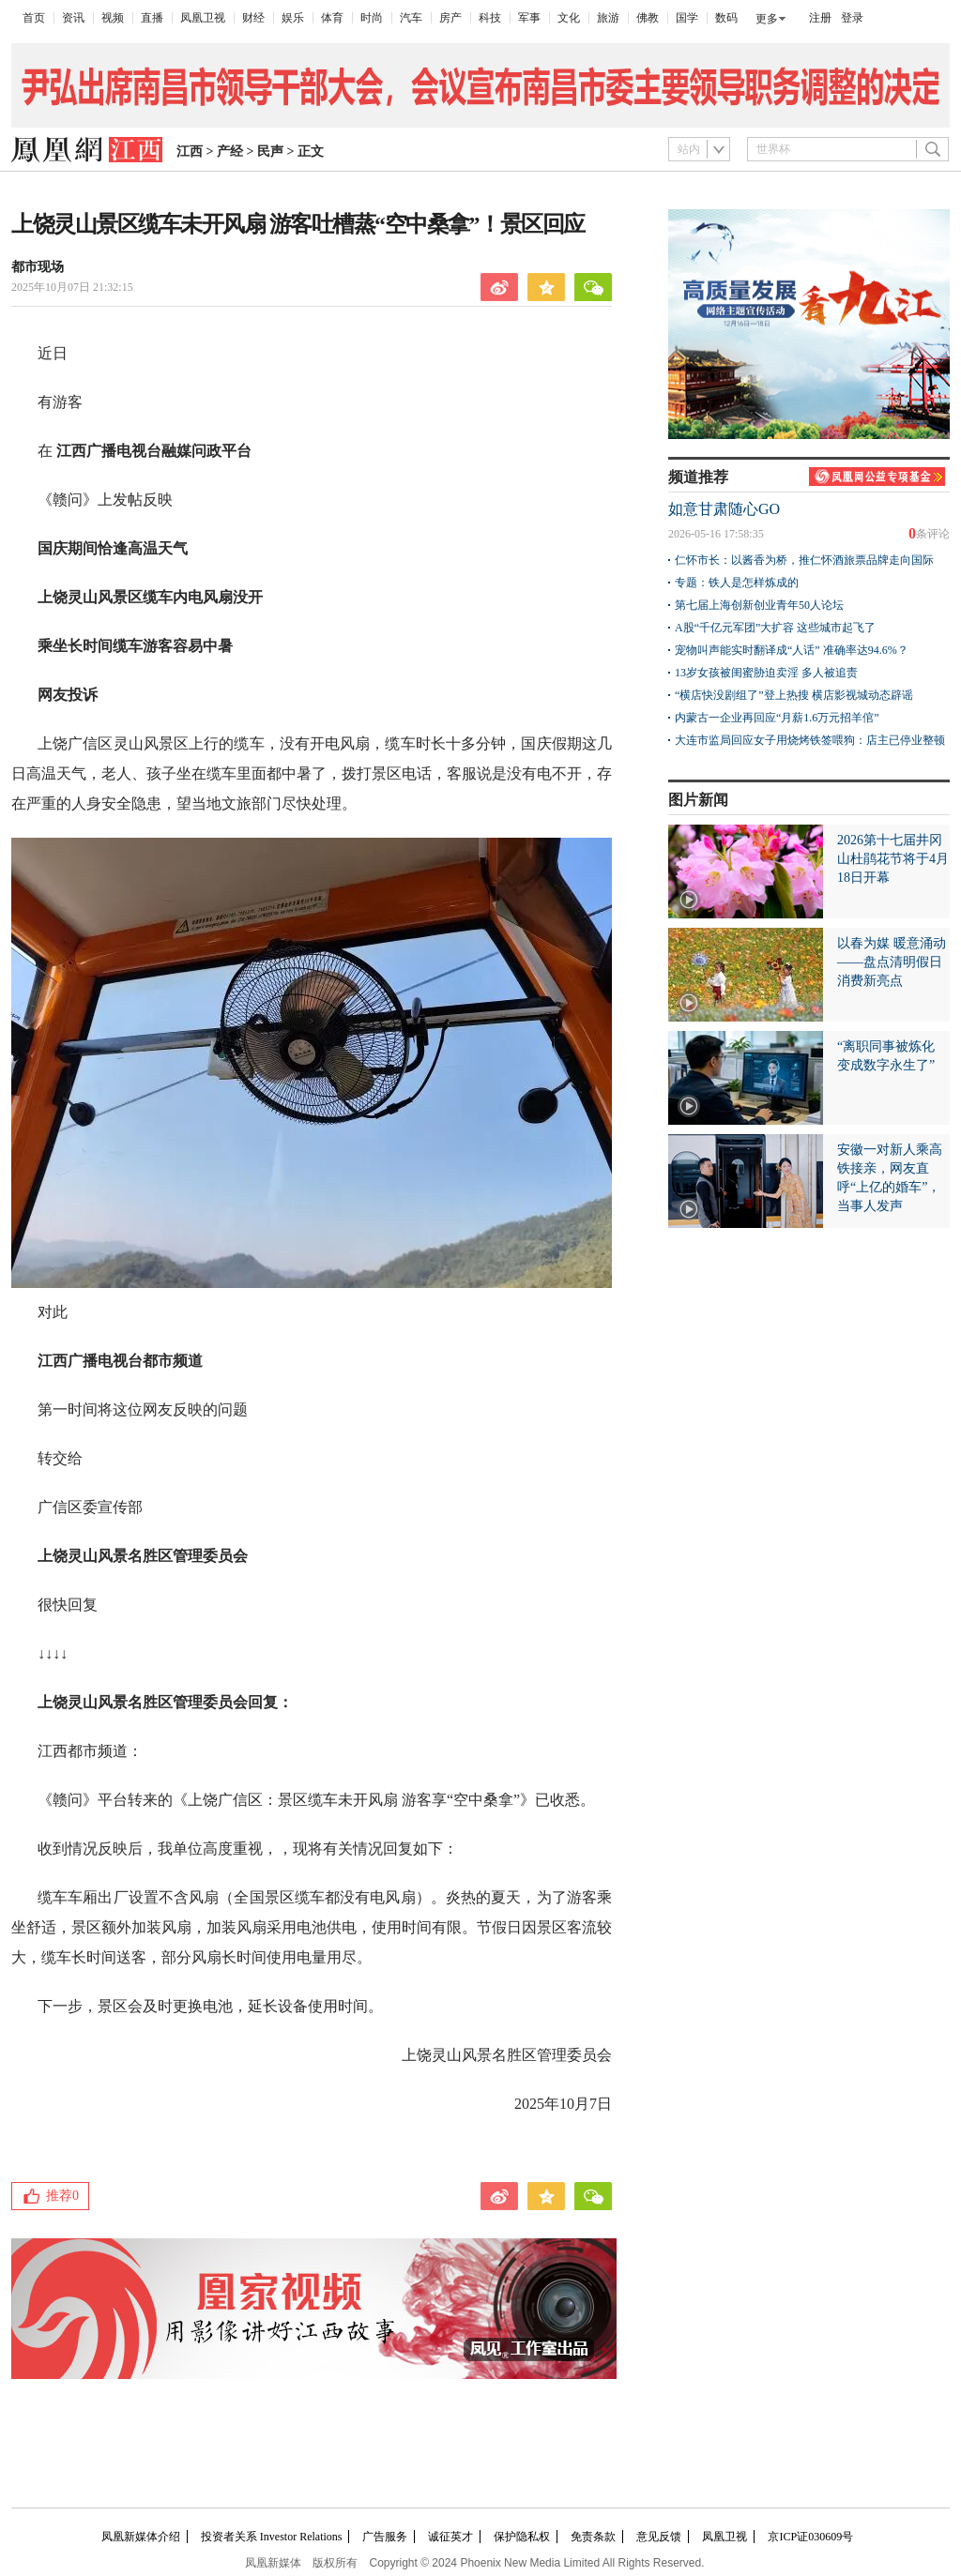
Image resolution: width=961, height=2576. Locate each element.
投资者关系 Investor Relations (272, 2536)
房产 (450, 17)
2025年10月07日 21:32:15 (72, 287)
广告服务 (384, 2536)
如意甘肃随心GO (724, 509)
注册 (820, 17)
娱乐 (293, 17)
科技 (490, 17)
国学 (687, 17)
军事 (529, 17)
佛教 (647, 17)
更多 (766, 18)
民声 (270, 151)
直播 (152, 17)
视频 (112, 17)
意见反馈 (658, 2536)
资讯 (73, 17)
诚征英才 (450, 2536)
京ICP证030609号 (810, 2536)
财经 (253, 17)
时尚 (371, 17)
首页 (34, 17)
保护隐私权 (522, 2536)
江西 (189, 151)
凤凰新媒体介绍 (140, 2536)
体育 (332, 17)
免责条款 (593, 2536)
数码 (726, 17)
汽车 (411, 17)
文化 (568, 17)
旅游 (608, 17)
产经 (230, 151)
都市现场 (37, 267)
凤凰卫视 (202, 17)
